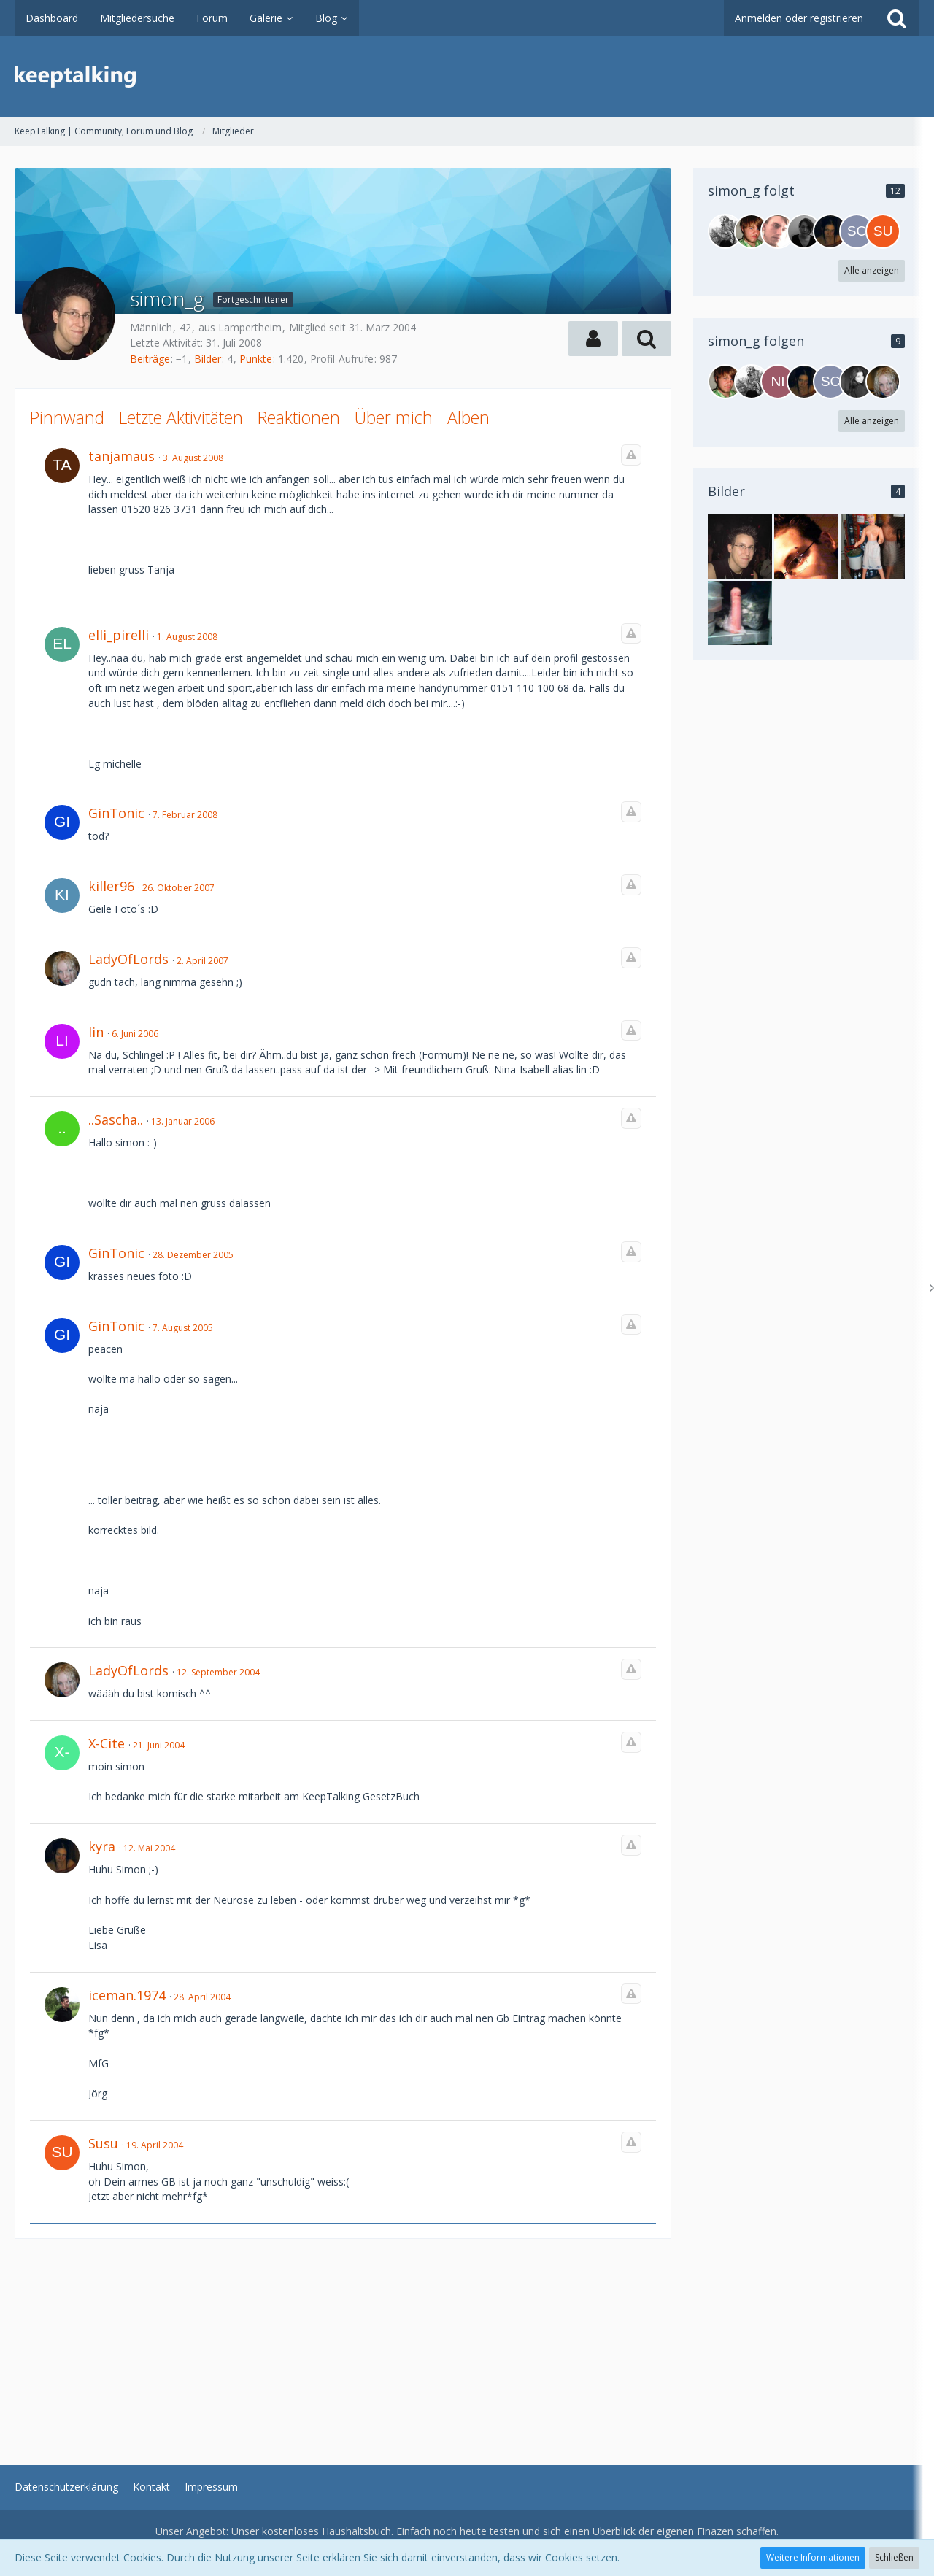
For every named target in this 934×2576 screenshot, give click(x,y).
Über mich (394, 417)
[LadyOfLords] (882, 381)
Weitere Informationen (813, 2557)
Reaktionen (299, 417)
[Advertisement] (343, 2341)
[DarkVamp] (804, 231)
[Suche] (896, 18)
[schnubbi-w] (856, 231)
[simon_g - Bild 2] (873, 546)
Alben (468, 417)
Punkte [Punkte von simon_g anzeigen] (255, 359)
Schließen (894, 2557)
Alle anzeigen (871, 270)
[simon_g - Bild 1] (740, 546)
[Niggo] (777, 381)
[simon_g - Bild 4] (806, 546)
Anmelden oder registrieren (799, 18)
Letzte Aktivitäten (181, 417)
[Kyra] (830, 231)
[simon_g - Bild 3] (740, 613)
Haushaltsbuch (356, 2531)
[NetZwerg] (725, 231)
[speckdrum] (751, 231)
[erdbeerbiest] (856, 381)
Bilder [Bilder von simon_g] (207, 359)
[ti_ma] (777, 231)
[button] (593, 338)
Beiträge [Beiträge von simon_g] (150, 359)
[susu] (882, 231)
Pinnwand (67, 417)
